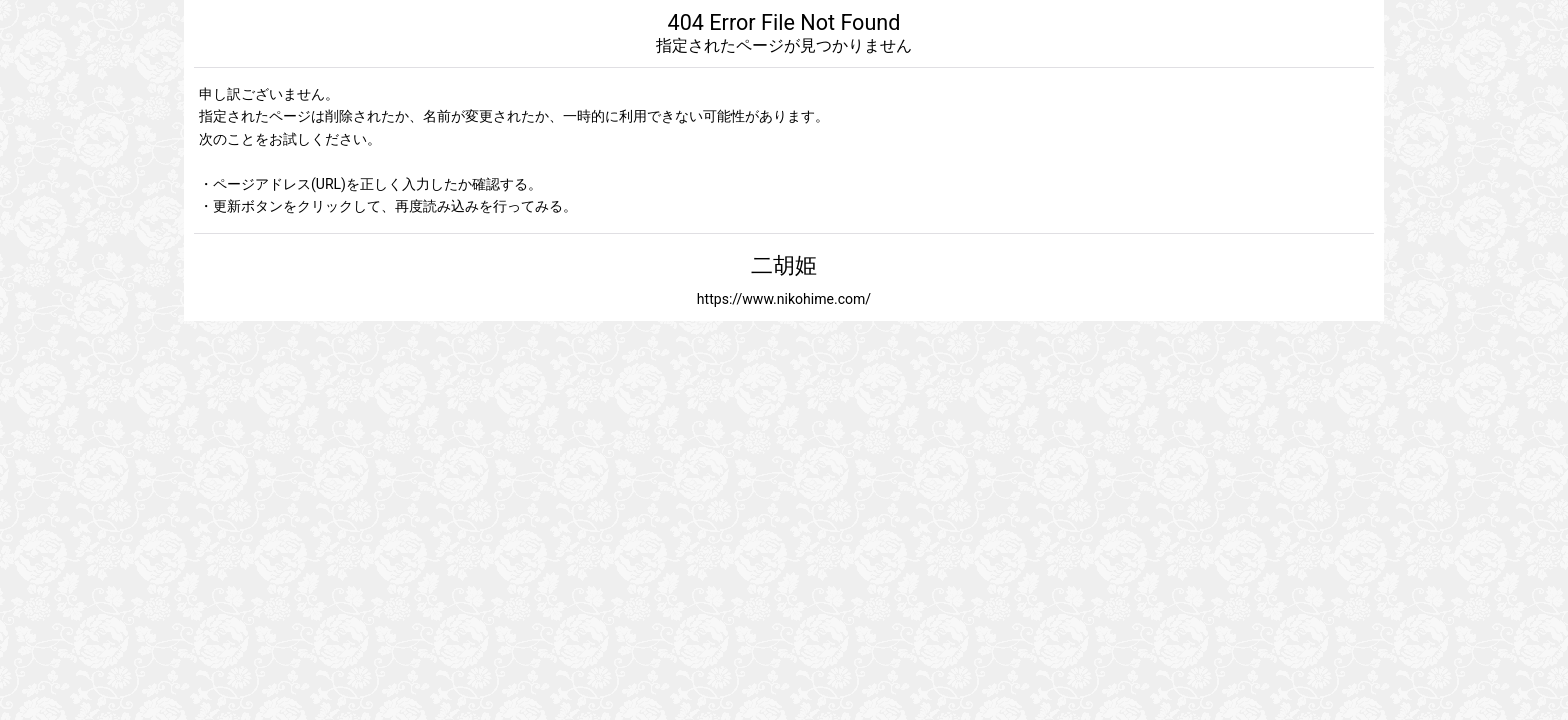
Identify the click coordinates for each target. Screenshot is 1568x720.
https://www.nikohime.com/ (784, 299)
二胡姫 (784, 265)
